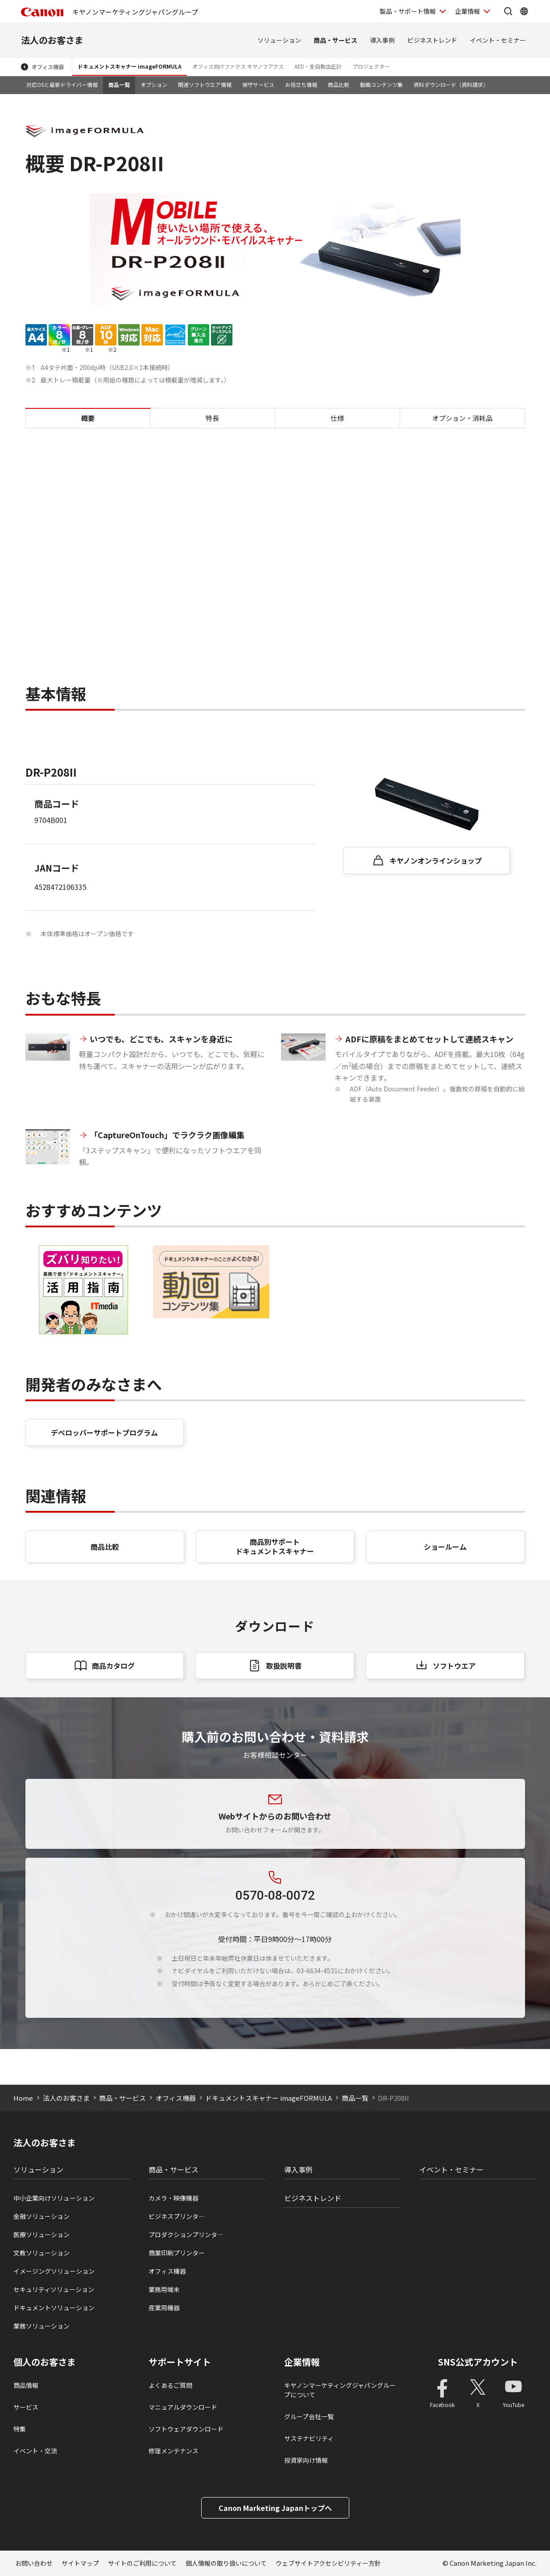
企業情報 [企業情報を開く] (467, 11)
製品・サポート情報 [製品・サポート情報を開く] (408, 11)
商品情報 (25, 2385)
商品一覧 (119, 84)
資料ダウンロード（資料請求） (451, 84)
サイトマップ (80, 2563)
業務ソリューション (41, 2325)
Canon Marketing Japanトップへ (275, 2507)
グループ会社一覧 (309, 2416)
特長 (212, 418)
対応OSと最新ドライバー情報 (62, 84)
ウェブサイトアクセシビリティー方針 (328, 2563)
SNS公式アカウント (478, 2361)
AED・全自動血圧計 (318, 66)
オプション (154, 84)
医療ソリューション (41, 2234)
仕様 (337, 418)
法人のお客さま (52, 39)
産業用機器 (164, 2307)
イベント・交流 (35, 2450)
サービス (25, 2407)
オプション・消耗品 (462, 418)
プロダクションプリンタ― (186, 2234)
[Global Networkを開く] (524, 11)
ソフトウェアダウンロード (186, 2428)
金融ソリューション (41, 2216)
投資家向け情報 (306, 2460)
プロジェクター (371, 66)
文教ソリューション (41, 2252)
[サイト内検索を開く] (508, 11)
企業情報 (302, 2362)
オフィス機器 (48, 66)
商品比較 (338, 84)
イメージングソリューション (54, 2271)
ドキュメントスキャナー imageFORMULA (130, 66)
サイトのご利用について (142, 2563)
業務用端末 (164, 2289)
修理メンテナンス (173, 2450)
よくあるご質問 (170, 2385)
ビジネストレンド (432, 40)
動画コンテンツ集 (381, 84)
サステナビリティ (309, 2438)
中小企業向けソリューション (54, 2197)
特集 (19, 2428)
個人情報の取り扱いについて (226, 2563)
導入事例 (382, 40)
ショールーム (445, 1546)
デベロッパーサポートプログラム (104, 1432)
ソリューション (279, 40)
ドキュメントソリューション (54, 2307)
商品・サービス (335, 40)
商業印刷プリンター (177, 2252)
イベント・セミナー (498, 40)
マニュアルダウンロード (183, 2407)
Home (23, 2098)
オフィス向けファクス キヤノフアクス (238, 66)
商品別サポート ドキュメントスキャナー (275, 1546)
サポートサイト (180, 2362)
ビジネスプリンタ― (177, 2216)
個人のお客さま (44, 2362)
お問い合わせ (34, 2563)
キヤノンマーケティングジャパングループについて (340, 2390)
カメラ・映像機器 (173, 2197)
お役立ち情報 (301, 84)
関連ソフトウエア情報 (205, 84)
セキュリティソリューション (53, 2289)
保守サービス (258, 84)
